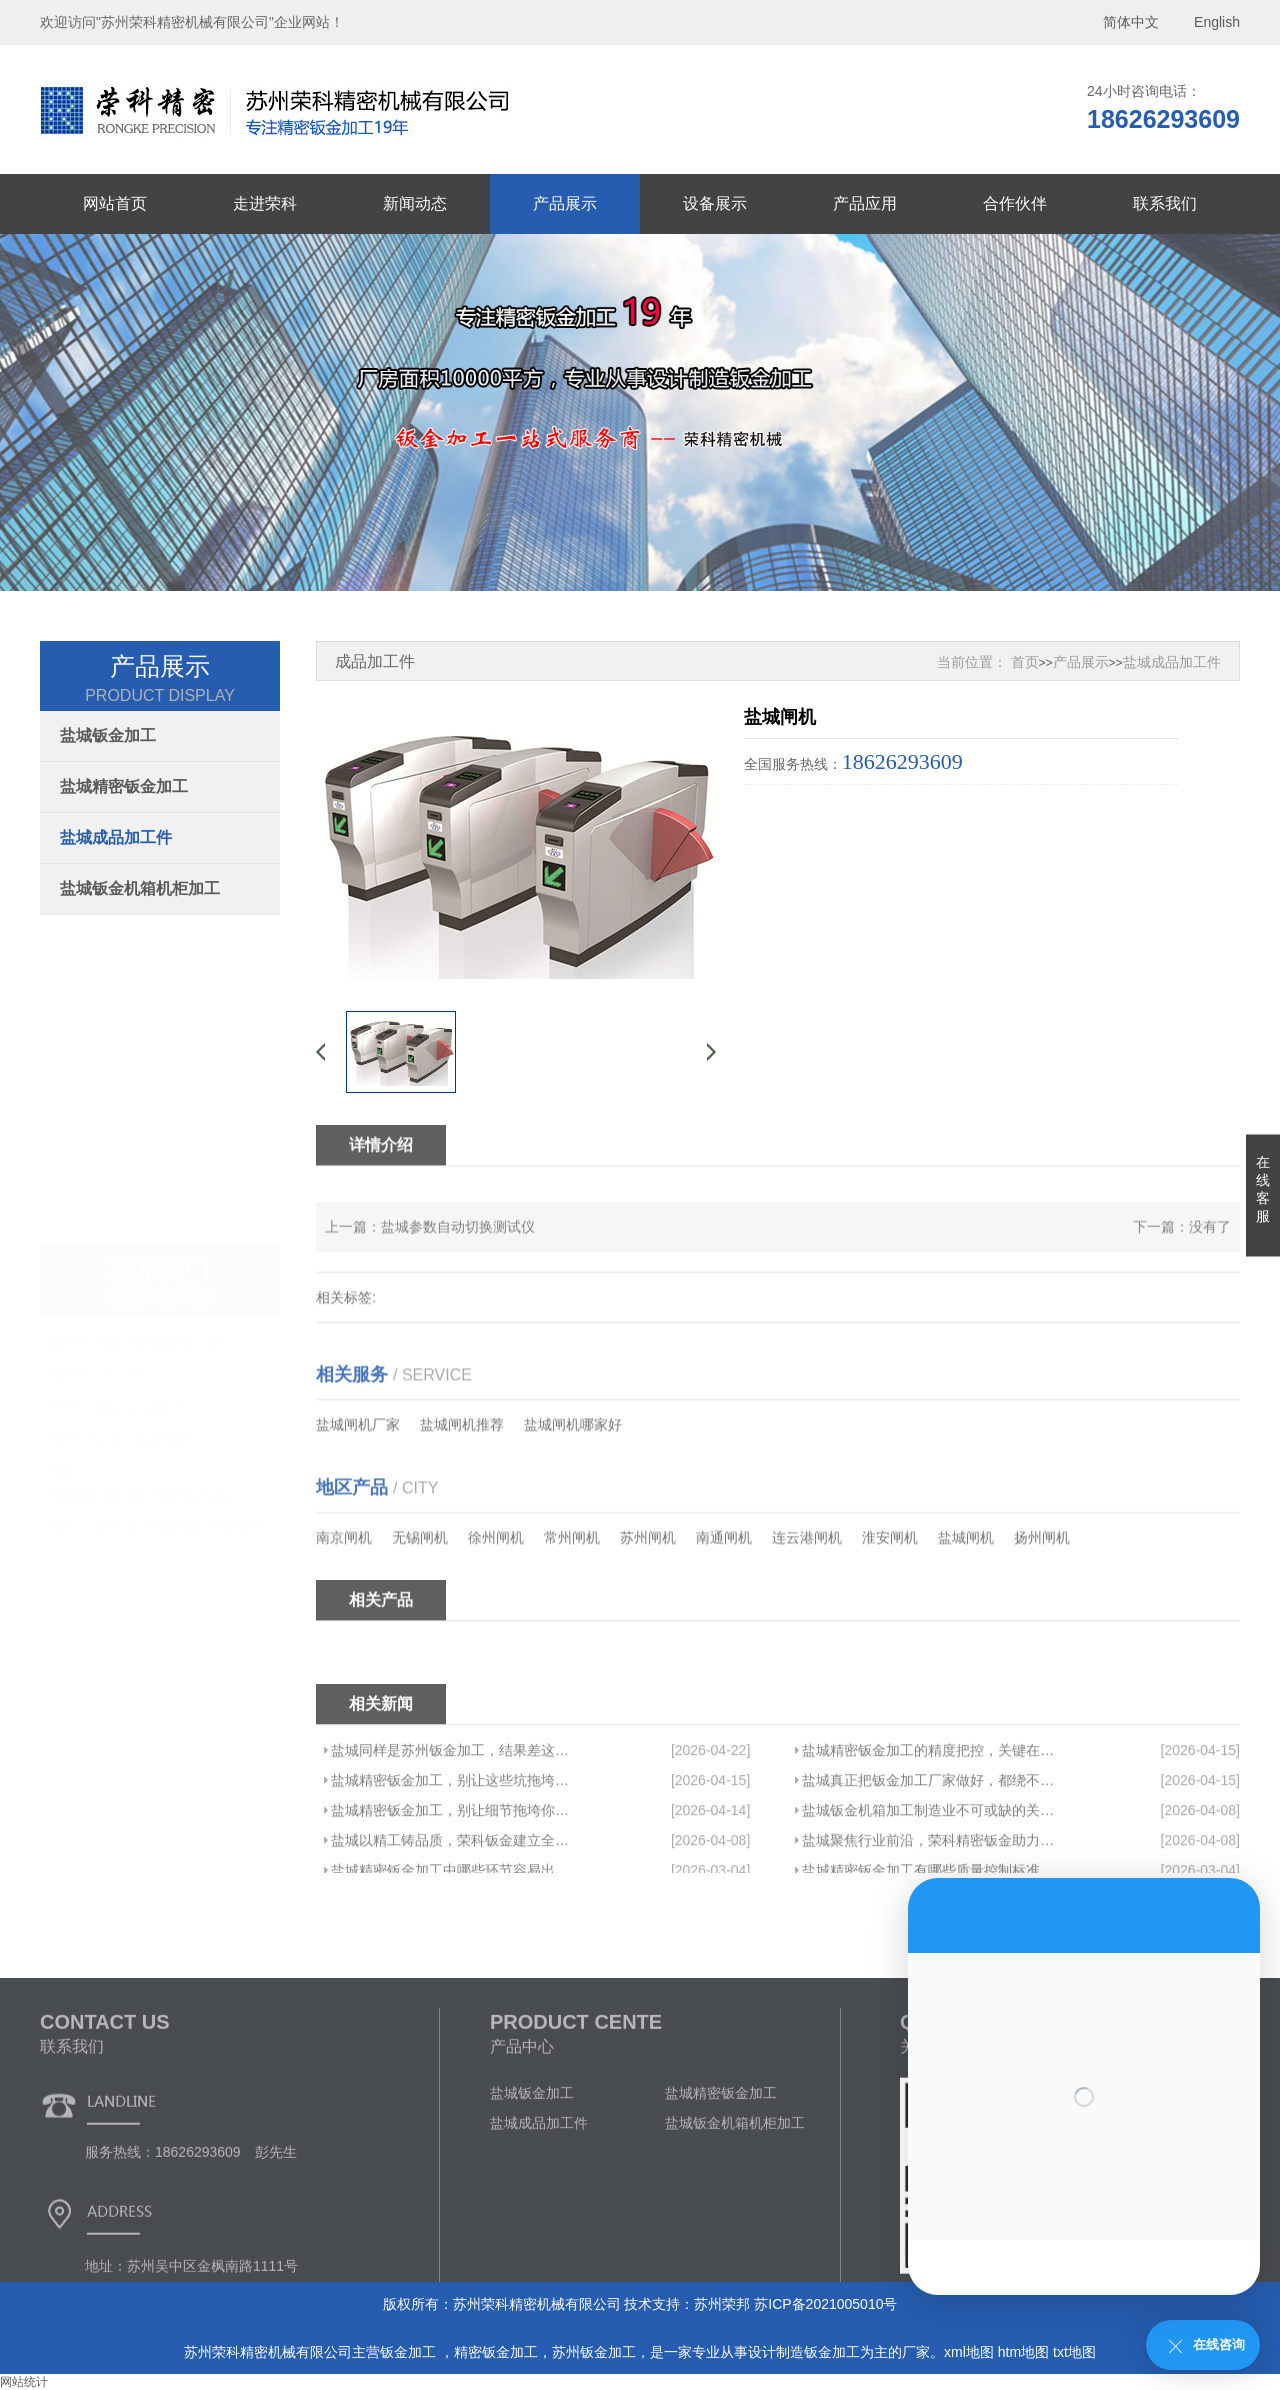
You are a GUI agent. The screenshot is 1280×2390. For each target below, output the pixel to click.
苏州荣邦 (722, 2304)
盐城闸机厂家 (358, 1491)
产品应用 (865, 203)
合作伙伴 (1015, 203)
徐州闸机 (496, 1604)
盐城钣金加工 (108, 735)
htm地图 (1023, 2352)
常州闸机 (572, 1604)
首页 (1025, 662)
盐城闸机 (966, 1604)
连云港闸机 (807, 1604)
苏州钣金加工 (594, 2352)
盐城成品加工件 (116, 837)
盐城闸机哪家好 (573, 1491)
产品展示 (565, 203)
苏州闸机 (648, 1604)
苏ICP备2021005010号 (825, 2304)
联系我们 (1165, 203)
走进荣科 (265, 203)
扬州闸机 (1042, 1604)
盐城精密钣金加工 (124, 786)
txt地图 (1074, 2352)
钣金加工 (410, 2352)
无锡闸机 (420, 1604)
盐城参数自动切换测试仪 (458, 1256)
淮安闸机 (890, 1604)
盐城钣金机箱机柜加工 (140, 888)
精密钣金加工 (496, 2352)
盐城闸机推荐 (462, 1491)
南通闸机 (724, 1604)
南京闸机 (344, 1604)
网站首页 (115, 203)
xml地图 (969, 2352)
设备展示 (715, 203)
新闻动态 (415, 203)
